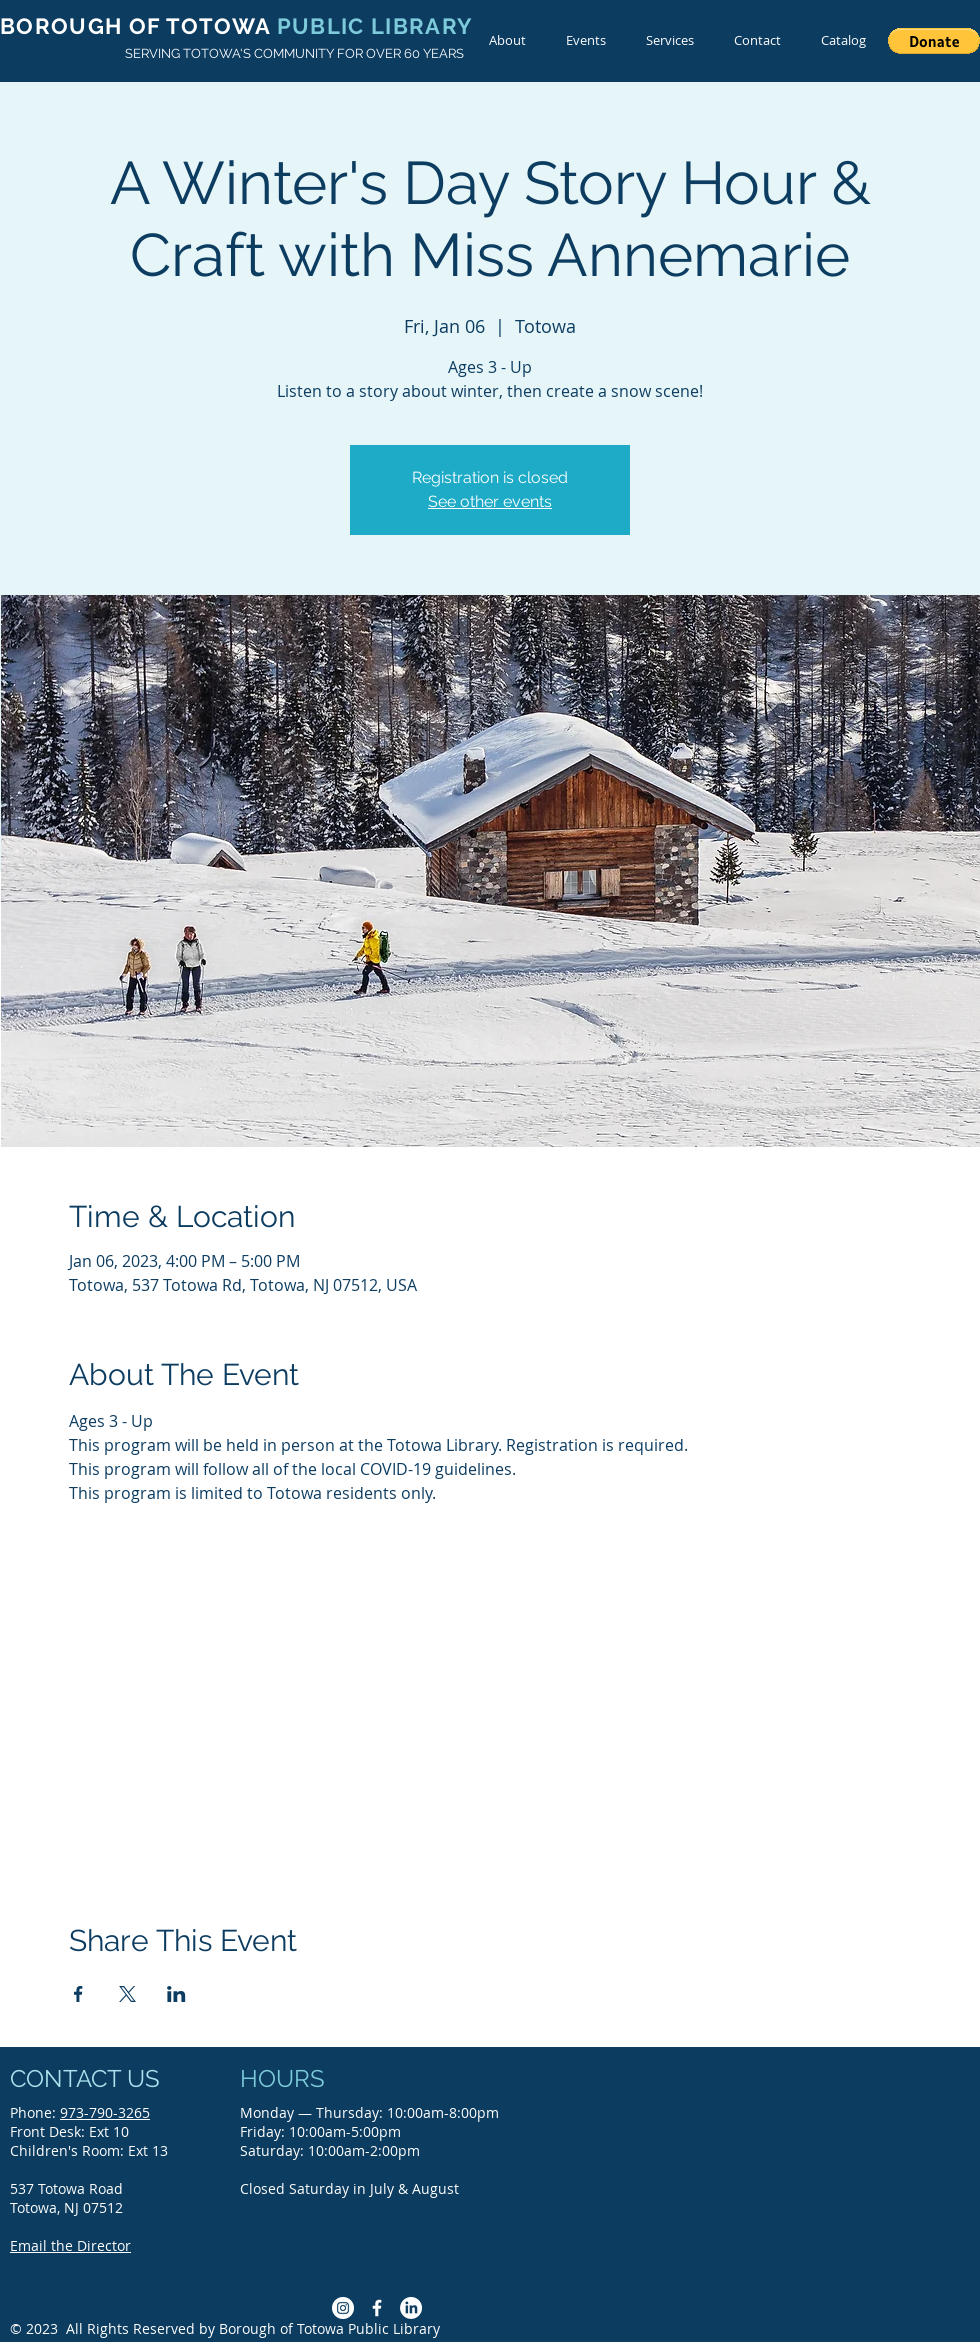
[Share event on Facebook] (78, 1994)
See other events (490, 501)
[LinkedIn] (411, 2308)
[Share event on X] (127, 1994)
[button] (934, 41)
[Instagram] (343, 2308)
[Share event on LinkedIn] (176, 1994)
